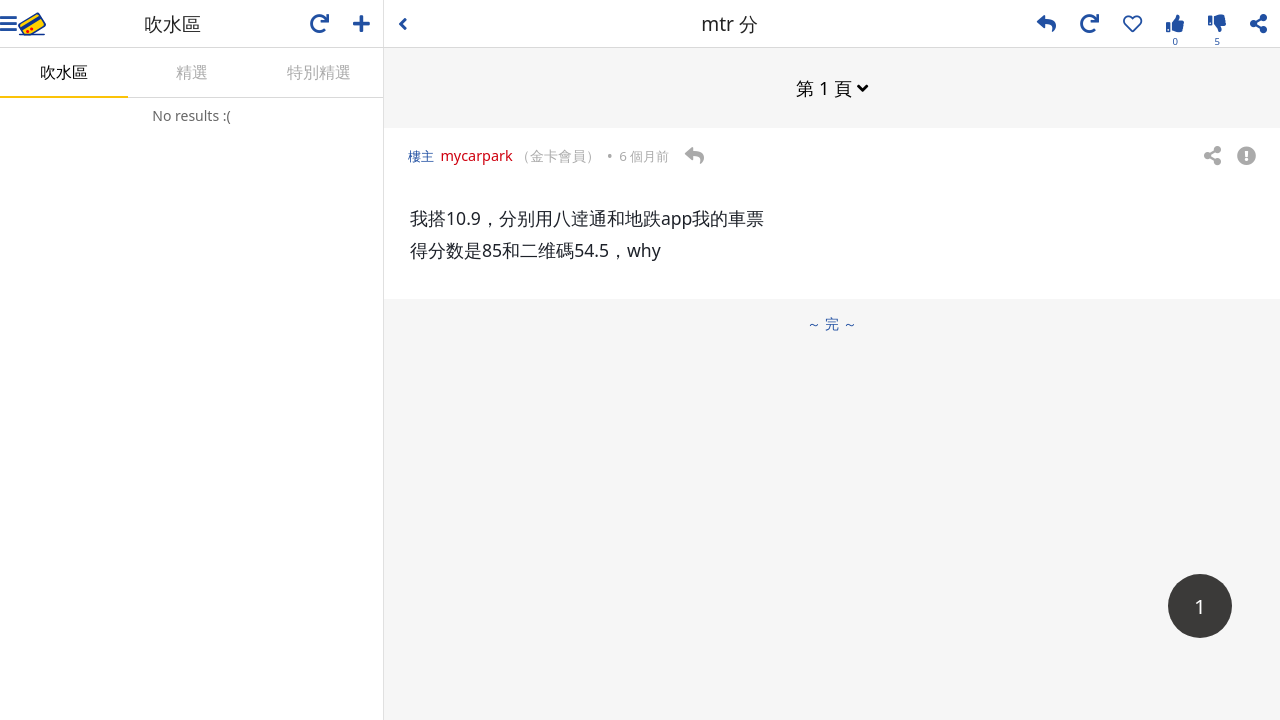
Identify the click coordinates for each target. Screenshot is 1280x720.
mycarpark (476, 155)
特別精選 (319, 72)
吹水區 (64, 72)
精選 (192, 72)
